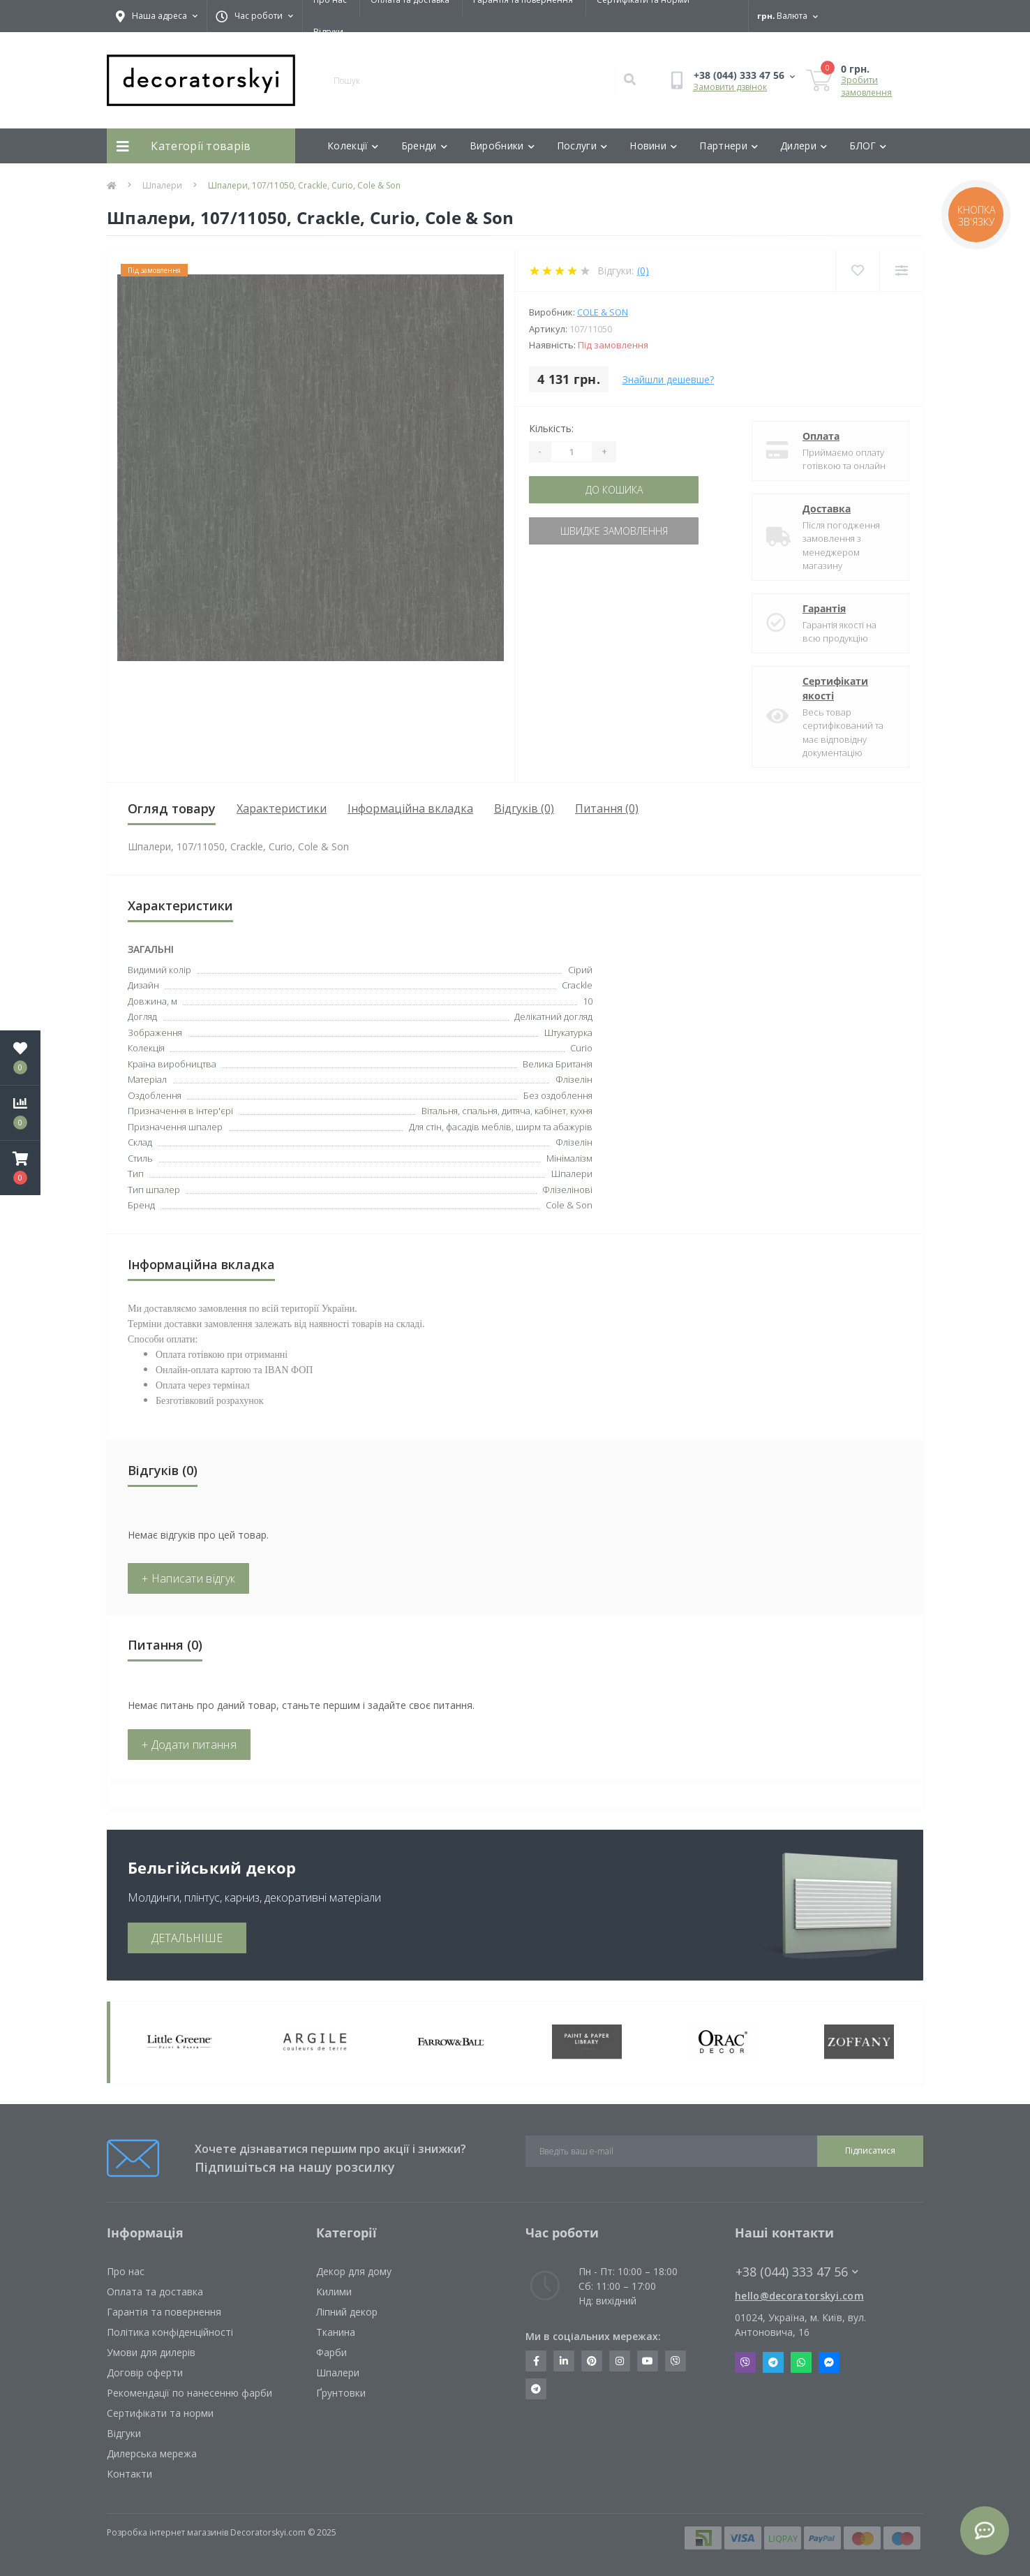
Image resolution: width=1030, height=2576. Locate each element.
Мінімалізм (569, 1158)
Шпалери (162, 185)
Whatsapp (801, 2362)
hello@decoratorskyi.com (799, 2295)
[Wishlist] (857, 270)
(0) (643, 270)
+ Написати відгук (188, 1578)
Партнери (728, 145)
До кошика (614, 489)
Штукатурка (568, 1032)
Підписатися (870, 2150)
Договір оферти (145, 2372)
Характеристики (282, 808)
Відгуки (328, 32)
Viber (745, 2362)
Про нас (125, 2271)
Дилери (803, 145)
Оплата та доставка (155, 2291)
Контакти (129, 2473)
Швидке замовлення (614, 531)
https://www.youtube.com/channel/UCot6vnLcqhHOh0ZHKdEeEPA (647, 2361)
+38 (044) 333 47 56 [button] (797, 2272)
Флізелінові (567, 1189)
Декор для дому (353, 2271)
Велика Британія (557, 1064)
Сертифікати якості (835, 688)
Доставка (827, 508)
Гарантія (824, 608)
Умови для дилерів (151, 2352)
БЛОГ (868, 145)
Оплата (821, 436)
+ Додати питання (189, 1744)
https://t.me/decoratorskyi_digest (536, 2389)
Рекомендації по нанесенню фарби (189, 2392)
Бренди (424, 145)
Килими (334, 2291)
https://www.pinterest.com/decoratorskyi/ (592, 2361)
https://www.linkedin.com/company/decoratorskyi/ (564, 2361)
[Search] (629, 80)
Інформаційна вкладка (410, 808)
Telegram (773, 2362)
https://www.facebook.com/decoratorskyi (536, 2361)
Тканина (335, 2332)
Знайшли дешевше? (668, 379)
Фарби (331, 2352)
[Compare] (901, 270)
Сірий (580, 969)
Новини (653, 145)
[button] (20, 1168)
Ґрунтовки (341, 2392)
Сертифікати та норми (160, 2413)
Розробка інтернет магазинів (167, 2532)
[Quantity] (571, 451)
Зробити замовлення (866, 86)
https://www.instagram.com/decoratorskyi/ (619, 2361)
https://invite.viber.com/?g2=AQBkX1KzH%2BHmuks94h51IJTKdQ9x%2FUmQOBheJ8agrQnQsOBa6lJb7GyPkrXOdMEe (675, 2361)
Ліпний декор (347, 2311)
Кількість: (551, 428)
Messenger (829, 2362)
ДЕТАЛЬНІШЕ (187, 1938)
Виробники (502, 145)
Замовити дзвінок (730, 87)
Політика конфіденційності (170, 2332)
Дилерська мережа (152, 2453)
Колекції (353, 145)
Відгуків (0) (524, 808)
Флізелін (573, 1142)
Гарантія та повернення (164, 2311)
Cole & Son (602, 312)
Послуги (582, 145)
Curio (581, 1048)
